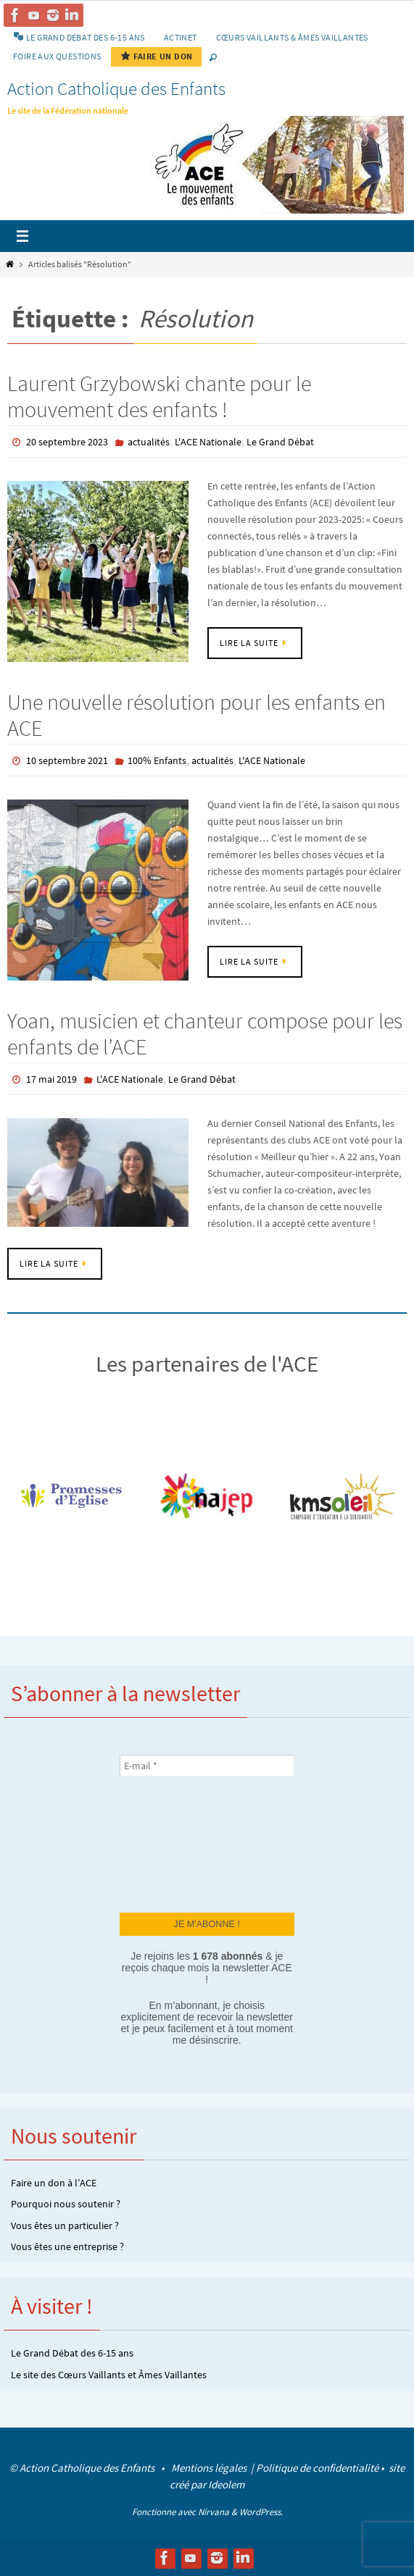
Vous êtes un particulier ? (65, 2225)
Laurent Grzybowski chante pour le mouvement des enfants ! (159, 396)
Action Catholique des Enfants (116, 88)
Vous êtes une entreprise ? (67, 2246)
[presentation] (179, 1843)
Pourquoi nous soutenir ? (65, 2203)
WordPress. (261, 2512)
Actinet (180, 37)
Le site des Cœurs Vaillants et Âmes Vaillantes (109, 2374)
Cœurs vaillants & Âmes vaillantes (292, 37)
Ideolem (226, 2484)
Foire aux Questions (57, 56)
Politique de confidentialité (317, 2468)
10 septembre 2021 (67, 760)
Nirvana (213, 2512)
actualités (149, 441)
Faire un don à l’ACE (53, 2182)
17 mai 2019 (51, 1079)
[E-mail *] (207, 1765)
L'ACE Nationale (208, 441)
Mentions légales (210, 2468)
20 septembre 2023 (67, 441)
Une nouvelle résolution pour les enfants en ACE (196, 715)
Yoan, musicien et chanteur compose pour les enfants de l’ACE (204, 1033)
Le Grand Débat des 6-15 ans (72, 2352)
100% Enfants (157, 760)
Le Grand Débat (280, 441)
